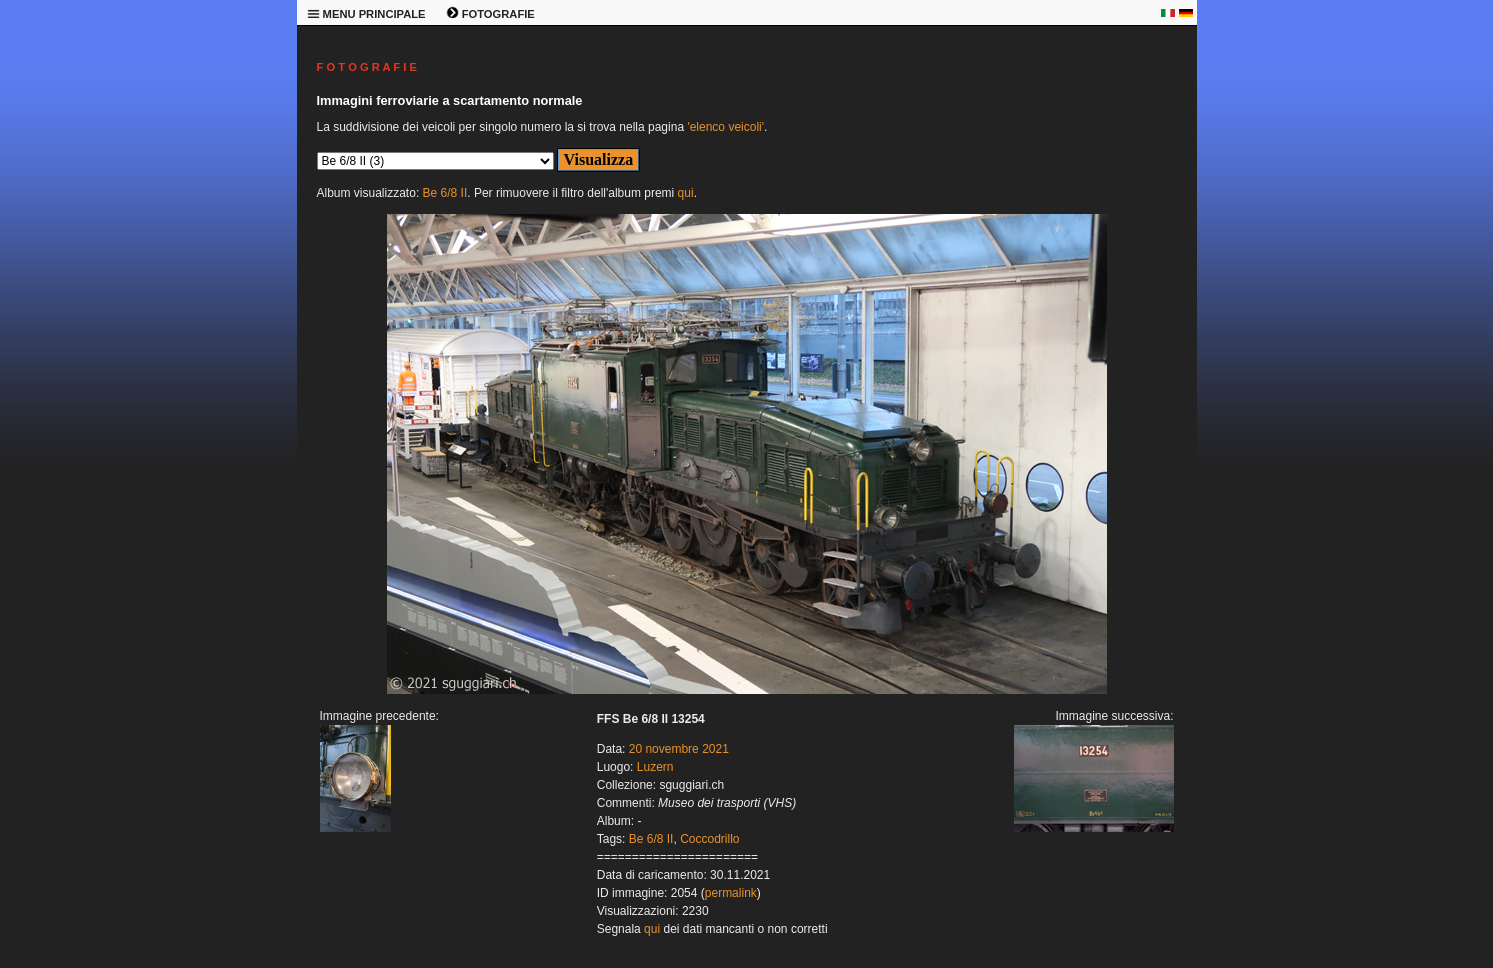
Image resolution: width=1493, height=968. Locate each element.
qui (686, 193)
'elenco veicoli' (725, 127)
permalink (731, 893)
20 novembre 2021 (679, 749)
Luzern (655, 767)
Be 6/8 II (445, 193)
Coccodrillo (709, 839)
